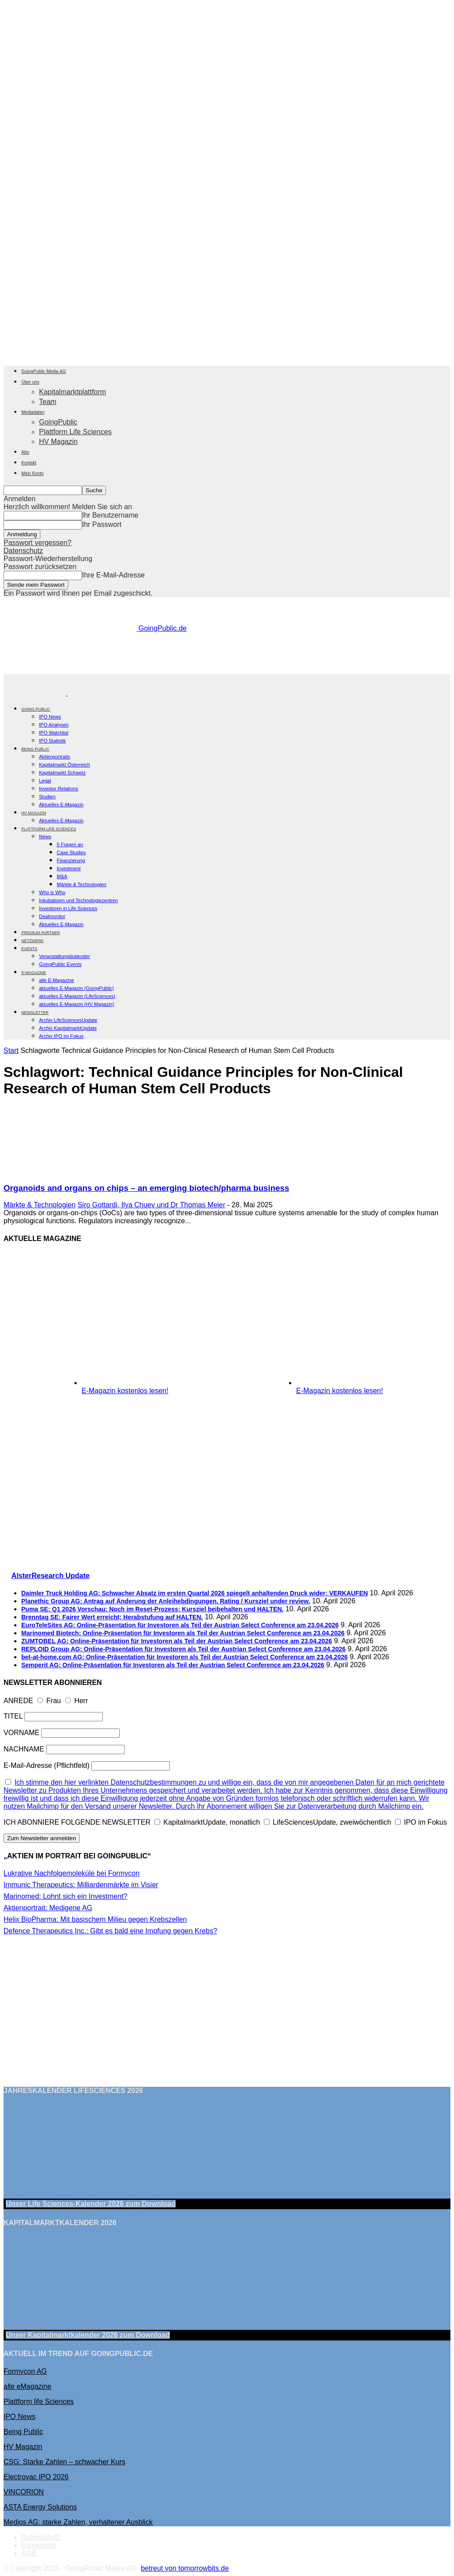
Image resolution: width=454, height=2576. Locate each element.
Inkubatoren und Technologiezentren (78, 900)
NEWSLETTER (35, 1012)
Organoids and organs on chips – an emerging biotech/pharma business (146, 1188)
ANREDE (18, 1700)
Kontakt (28, 462)
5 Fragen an (70, 844)
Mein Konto (32, 473)
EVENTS (29, 948)
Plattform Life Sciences (75, 432)
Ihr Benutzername (110, 515)
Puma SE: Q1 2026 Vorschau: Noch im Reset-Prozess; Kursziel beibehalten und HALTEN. (152, 1609)
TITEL (13, 1716)
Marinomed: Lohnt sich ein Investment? (65, 1896)
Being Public (23, 2431)
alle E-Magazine (56, 980)
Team (47, 401)
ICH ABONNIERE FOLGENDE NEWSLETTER (77, 1822)
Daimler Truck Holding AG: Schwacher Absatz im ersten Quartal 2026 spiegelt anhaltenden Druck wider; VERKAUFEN (194, 1593)
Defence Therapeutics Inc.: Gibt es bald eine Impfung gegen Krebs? (110, 1931)
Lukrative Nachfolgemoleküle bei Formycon (72, 1873)
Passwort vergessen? (37, 542)
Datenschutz (23, 550)
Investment (69, 868)
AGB (28, 2553)
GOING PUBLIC (35, 709)
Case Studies (71, 852)
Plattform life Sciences (39, 2401)
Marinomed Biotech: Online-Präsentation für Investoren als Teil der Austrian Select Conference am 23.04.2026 (182, 1633)
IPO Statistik (52, 740)
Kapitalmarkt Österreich (64, 764)
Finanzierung (71, 860)
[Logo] (35, 693)
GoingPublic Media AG (43, 371)
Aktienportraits (54, 756)
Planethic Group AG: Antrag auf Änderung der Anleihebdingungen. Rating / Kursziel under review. (165, 1601)
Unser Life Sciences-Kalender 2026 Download (91, 2203)
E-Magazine (33, 972)
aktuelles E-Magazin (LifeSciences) (77, 996)
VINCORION (24, 2492)
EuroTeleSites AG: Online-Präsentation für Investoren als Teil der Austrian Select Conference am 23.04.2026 (180, 1625)
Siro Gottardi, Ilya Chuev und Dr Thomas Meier (151, 1205)
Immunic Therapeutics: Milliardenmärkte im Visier (81, 1885)
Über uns (30, 382)
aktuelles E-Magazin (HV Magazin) (76, 1004)
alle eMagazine (27, 2386)
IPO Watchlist (53, 732)
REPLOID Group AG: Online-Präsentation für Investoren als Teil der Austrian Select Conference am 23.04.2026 (183, 1649)
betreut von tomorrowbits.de (185, 2568)
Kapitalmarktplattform (72, 392)
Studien (47, 796)
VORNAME (21, 1732)
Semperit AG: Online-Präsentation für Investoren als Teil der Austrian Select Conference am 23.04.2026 (172, 1665)
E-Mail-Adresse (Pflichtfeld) (47, 1765)
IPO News (50, 716)
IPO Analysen (54, 724)
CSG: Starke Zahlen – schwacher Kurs (64, 2462)
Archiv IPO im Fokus (61, 1036)
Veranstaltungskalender (64, 956)
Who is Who (52, 892)
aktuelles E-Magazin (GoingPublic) (76, 988)
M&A (62, 876)
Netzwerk (32, 941)
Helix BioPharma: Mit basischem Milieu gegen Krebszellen (95, 1919)
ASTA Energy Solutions (40, 2507)
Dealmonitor (52, 916)
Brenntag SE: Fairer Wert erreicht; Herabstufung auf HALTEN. (112, 1617)
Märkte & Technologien (81, 884)
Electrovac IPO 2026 (36, 2477)
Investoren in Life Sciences (68, 908)
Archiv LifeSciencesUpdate (68, 1020)
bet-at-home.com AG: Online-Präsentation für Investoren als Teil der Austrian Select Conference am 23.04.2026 (184, 1657)
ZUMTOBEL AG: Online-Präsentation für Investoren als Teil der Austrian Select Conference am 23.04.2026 (176, 1641)
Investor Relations (58, 788)
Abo (25, 452)
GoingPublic (58, 422)
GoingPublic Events (60, 964)
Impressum (38, 2545)
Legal (45, 780)
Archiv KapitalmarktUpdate (68, 1028)
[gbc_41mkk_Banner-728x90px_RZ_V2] (227, 670)
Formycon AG (25, 2371)
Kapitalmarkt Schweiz (62, 772)
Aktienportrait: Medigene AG (48, 1908)
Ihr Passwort (101, 524)
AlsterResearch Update (51, 1575)
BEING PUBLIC (35, 749)
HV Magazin (58, 441)
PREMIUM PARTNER (40, 933)
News (45, 836)
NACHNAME (24, 1749)
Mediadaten (32, 412)
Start (11, 1050)
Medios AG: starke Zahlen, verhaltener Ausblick (78, 2522)
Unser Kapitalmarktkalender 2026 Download (88, 2335)
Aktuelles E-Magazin (61, 804)
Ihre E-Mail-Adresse (113, 575)
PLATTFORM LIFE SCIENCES (48, 829)
